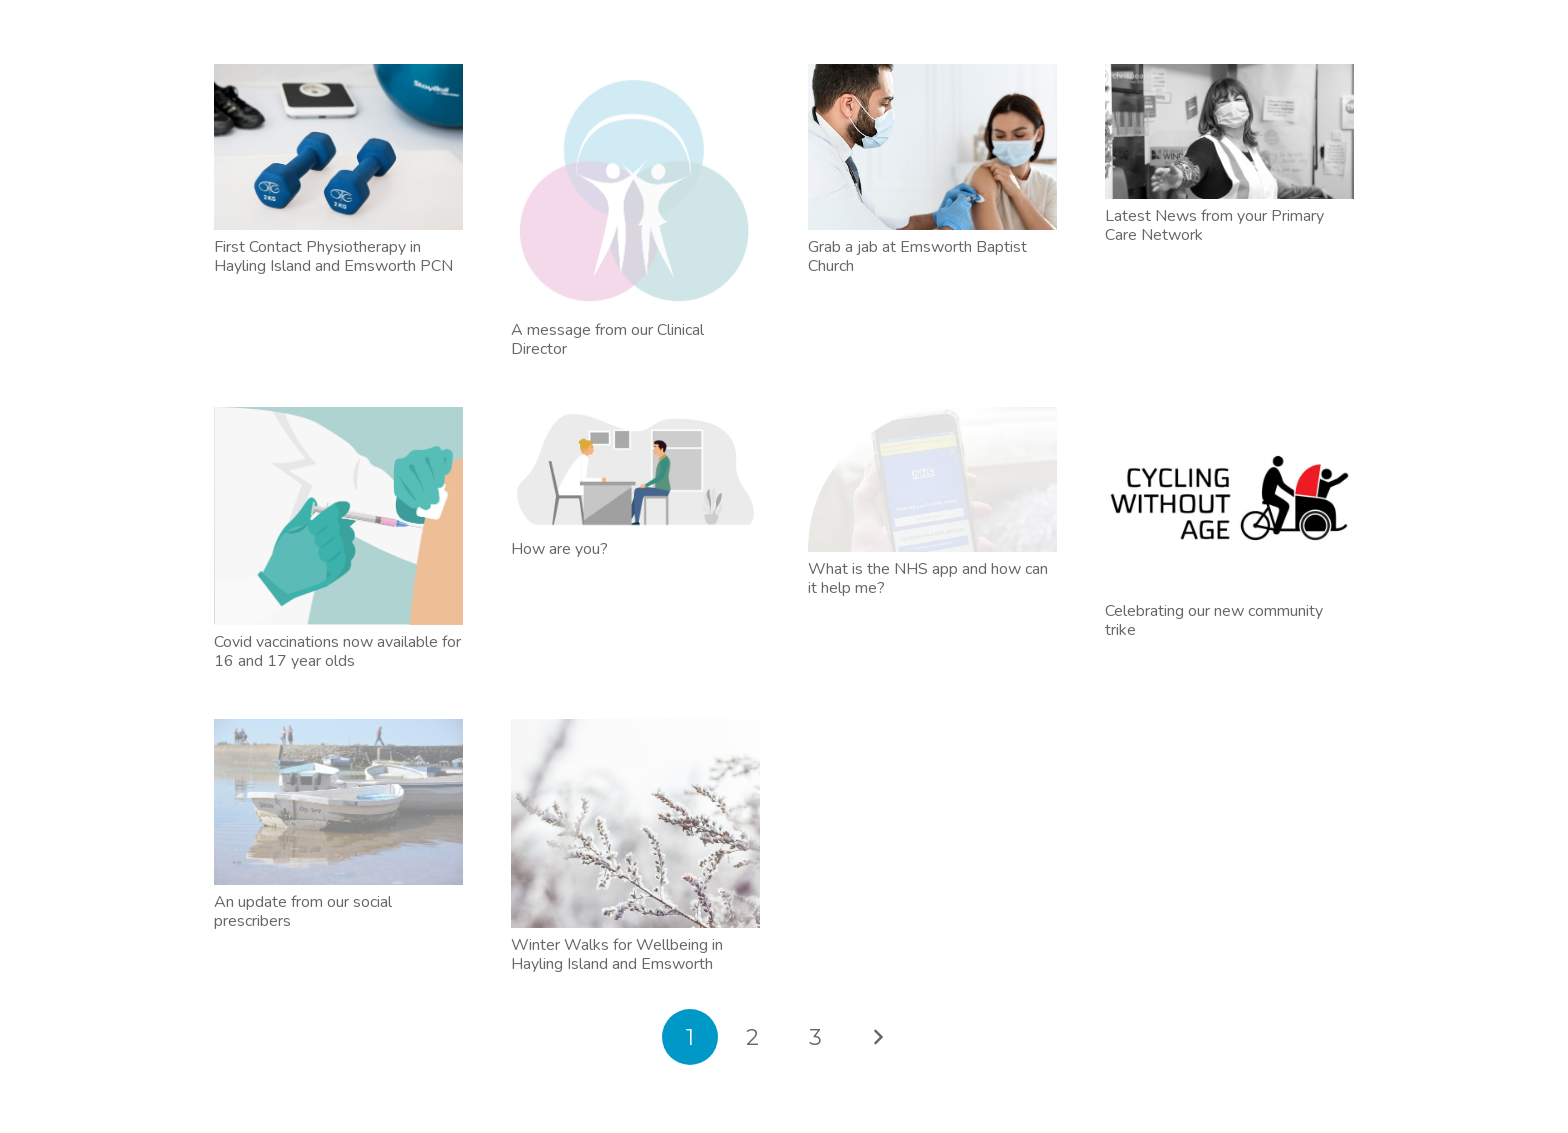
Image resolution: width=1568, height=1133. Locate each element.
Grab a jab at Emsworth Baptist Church (917, 256)
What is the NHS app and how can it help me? (928, 578)
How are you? (559, 549)
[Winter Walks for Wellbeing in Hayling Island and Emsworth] (635, 823)
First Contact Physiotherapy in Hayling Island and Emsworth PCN (333, 256)
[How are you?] (635, 469)
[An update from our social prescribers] (338, 802)
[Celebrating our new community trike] (1229, 500)
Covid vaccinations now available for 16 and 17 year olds (337, 651)
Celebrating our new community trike (1214, 620)
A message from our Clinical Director (607, 339)
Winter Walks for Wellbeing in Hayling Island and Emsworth (617, 954)
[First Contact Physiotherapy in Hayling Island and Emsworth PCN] (338, 147)
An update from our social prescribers (303, 911)
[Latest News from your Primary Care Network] (1229, 131)
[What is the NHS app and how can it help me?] (932, 479)
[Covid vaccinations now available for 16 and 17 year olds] (338, 515)
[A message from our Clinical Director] (635, 188)
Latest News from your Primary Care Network (1214, 225)
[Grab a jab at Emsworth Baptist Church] (932, 147)
